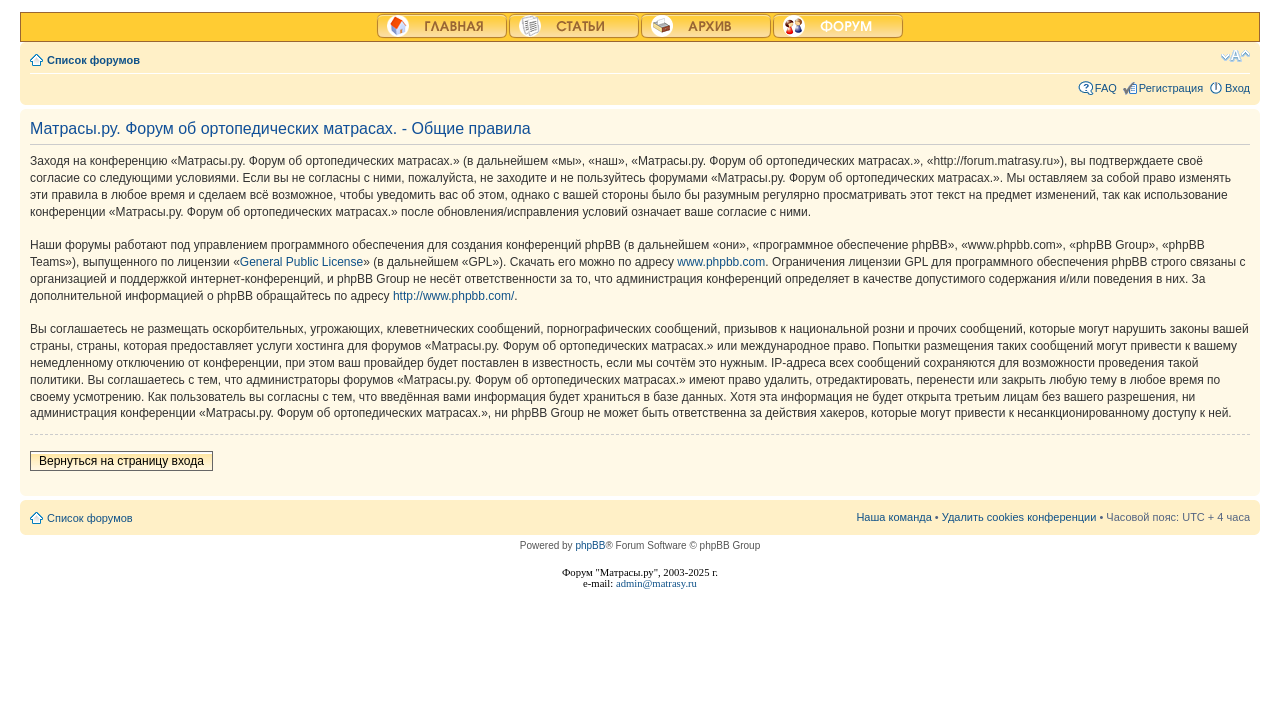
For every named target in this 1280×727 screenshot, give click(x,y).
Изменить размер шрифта (1235, 56)
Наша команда (893, 517)
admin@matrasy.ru (656, 583)
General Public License (301, 262)
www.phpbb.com (721, 262)
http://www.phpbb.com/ (453, 296)
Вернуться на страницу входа (121, 461)
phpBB (590, 545)
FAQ (1106, 88)
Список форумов (93, 60)
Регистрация (1171, 88)
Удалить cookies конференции (1019, 517)
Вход (1237, 88)
